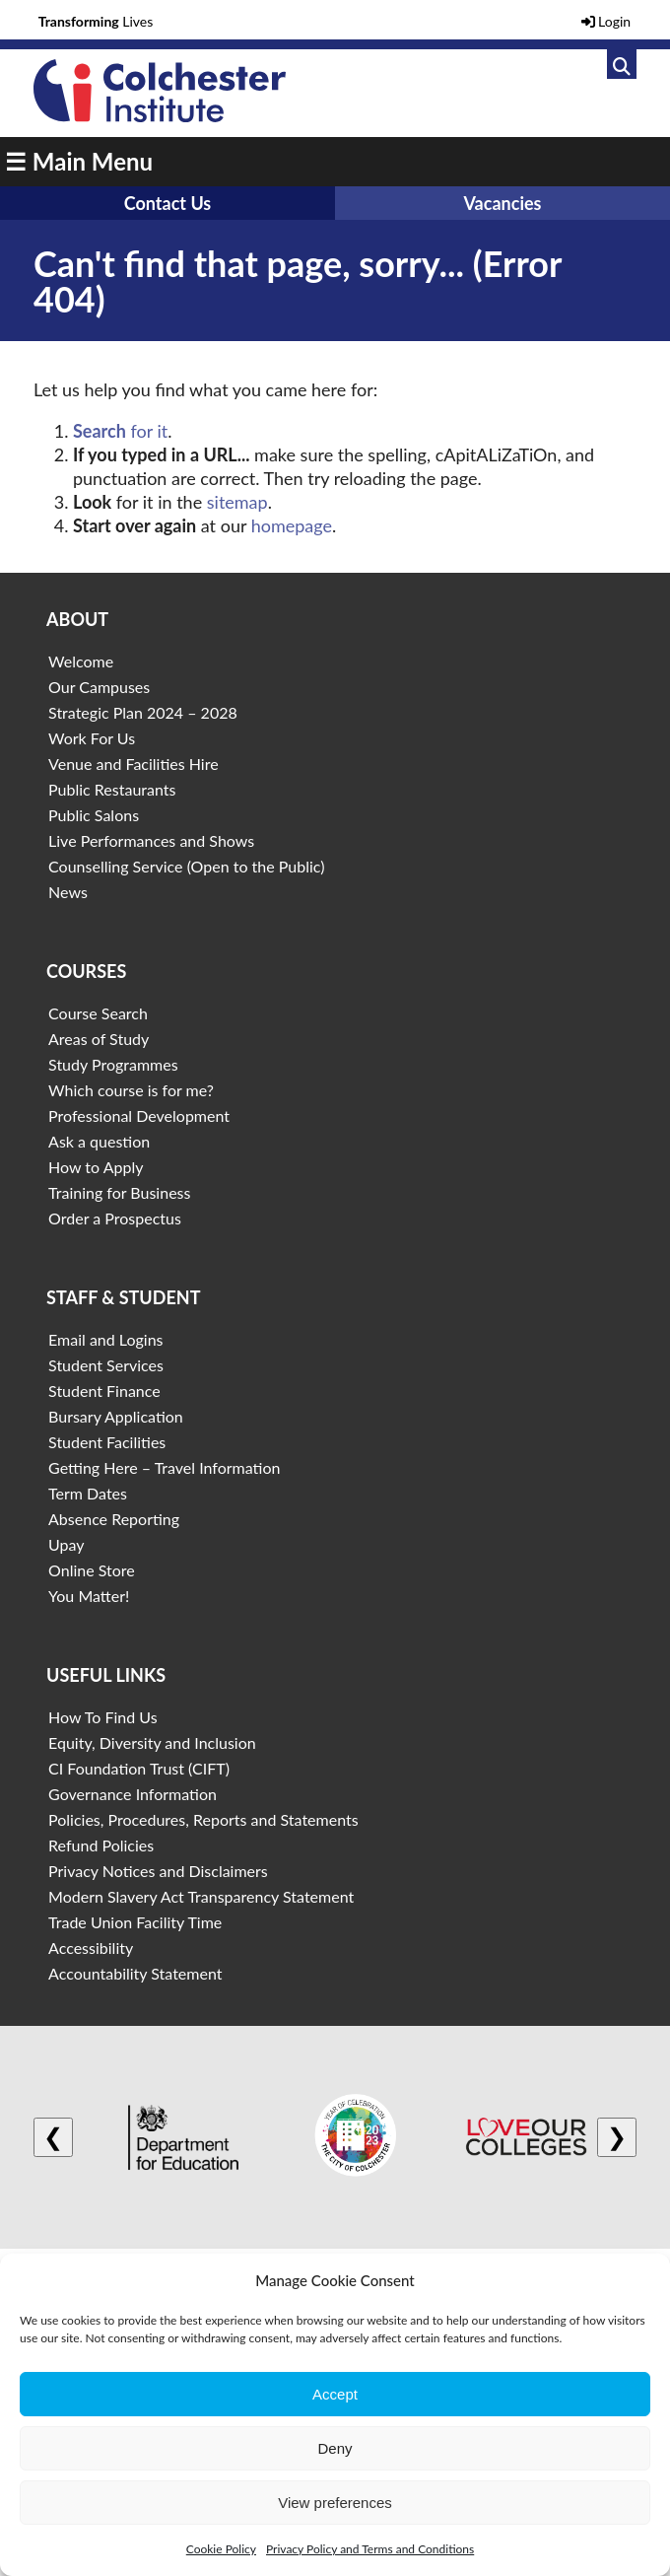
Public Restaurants (111, 789)
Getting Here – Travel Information (164, 1467)
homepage (291, 525)
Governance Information (132, 1793)
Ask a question (99, 1141)
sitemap (237, 502)
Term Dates (87, 1493)
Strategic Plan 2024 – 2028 (142, 712)
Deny (334, 2448)
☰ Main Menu (79, 161)
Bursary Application (115, 1416)
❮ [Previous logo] (53, 2136)
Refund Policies (101, 1845)
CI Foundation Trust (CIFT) (139, 1768)
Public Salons (93, 814)
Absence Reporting (113, 1518)
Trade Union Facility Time (135, 1922)
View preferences (335, 2502)
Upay (66, 1544)
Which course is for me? (131, 1089)
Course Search (98, 1013)
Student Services (106, 1365)
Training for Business (119, 1192)
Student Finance (104, 1390)
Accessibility (90, 1947)
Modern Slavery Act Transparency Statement (201, 1896)
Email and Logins (105, 1339)
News (68, 891)
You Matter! (88, 1595)
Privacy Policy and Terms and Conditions (370, 2548)
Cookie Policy (221, 2548)
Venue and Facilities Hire (133, 763)
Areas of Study (98, 1038)
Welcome (80, 661)
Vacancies (502, 203)
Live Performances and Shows (151, 840)
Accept (335, 2394)
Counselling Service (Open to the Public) (186, 866)
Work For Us (91, 738)
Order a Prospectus (114, 1218)
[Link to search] (621, 64)
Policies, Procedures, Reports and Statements (203, 1819)
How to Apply (95, 1166)
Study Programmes (113, 1064)
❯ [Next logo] (617, 2136)
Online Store (91, 1570)
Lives (96, 21)
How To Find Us (103, 1716)
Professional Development (139, 1115)
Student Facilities (107, 1441)
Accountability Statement (135, 1973)
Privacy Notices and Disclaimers (158, 1870)
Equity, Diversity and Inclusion (152, 1742)
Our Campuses (99, 686)
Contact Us (168, 203)
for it (120, 431)
